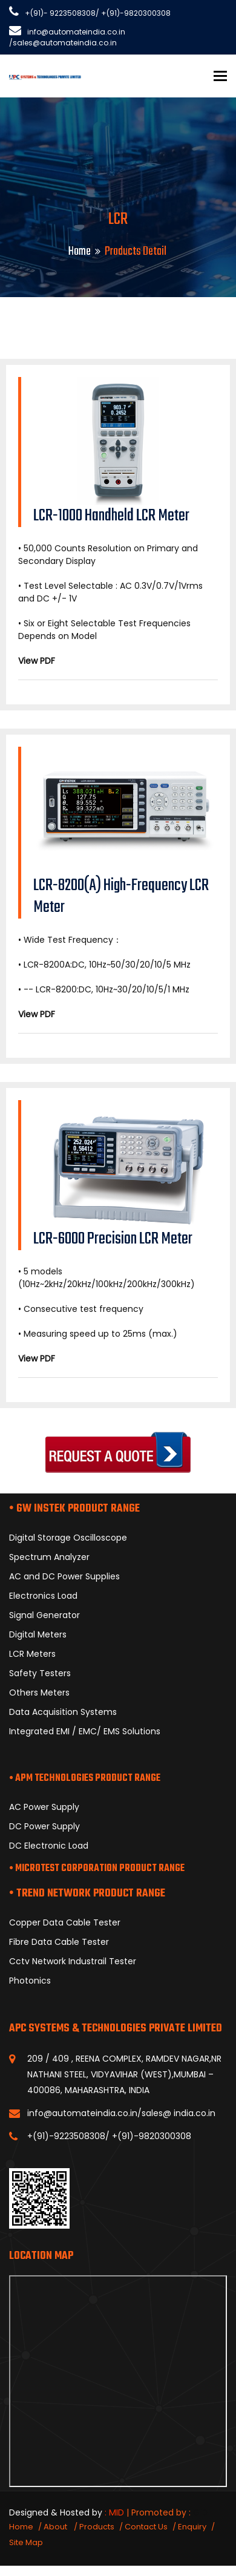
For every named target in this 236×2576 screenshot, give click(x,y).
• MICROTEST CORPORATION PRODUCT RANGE (97, 1868)
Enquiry (192, 2526)
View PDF (36, 661)
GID (200, 2512)
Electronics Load (43, 1596)
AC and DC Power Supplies (64, 1576)
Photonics (30, 1981)
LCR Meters (32, 1654)
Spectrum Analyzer (49, 1557)
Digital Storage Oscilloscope (68, 1538)
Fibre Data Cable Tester (59, 1942)
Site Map (26, 2542)
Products (96, 2526)
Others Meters (39, 1692)
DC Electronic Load (48, 1846)
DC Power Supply (44, 1826)
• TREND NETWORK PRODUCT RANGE (87, 1894)
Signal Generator (44, 1615)
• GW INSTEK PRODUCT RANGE (74, 1509)
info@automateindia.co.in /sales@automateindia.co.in (67, 37)
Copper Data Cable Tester (64, 1922)
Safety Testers (40, 1673)
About (56, 2526)
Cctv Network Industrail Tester (72, 1961)
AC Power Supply (44, 1807)
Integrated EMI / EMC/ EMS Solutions (84, 1731)
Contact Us (146, 2526)
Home (79, 251)
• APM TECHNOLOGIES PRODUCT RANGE (84, 1778)
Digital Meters (38, 1634)
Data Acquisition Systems (63, 1712)
